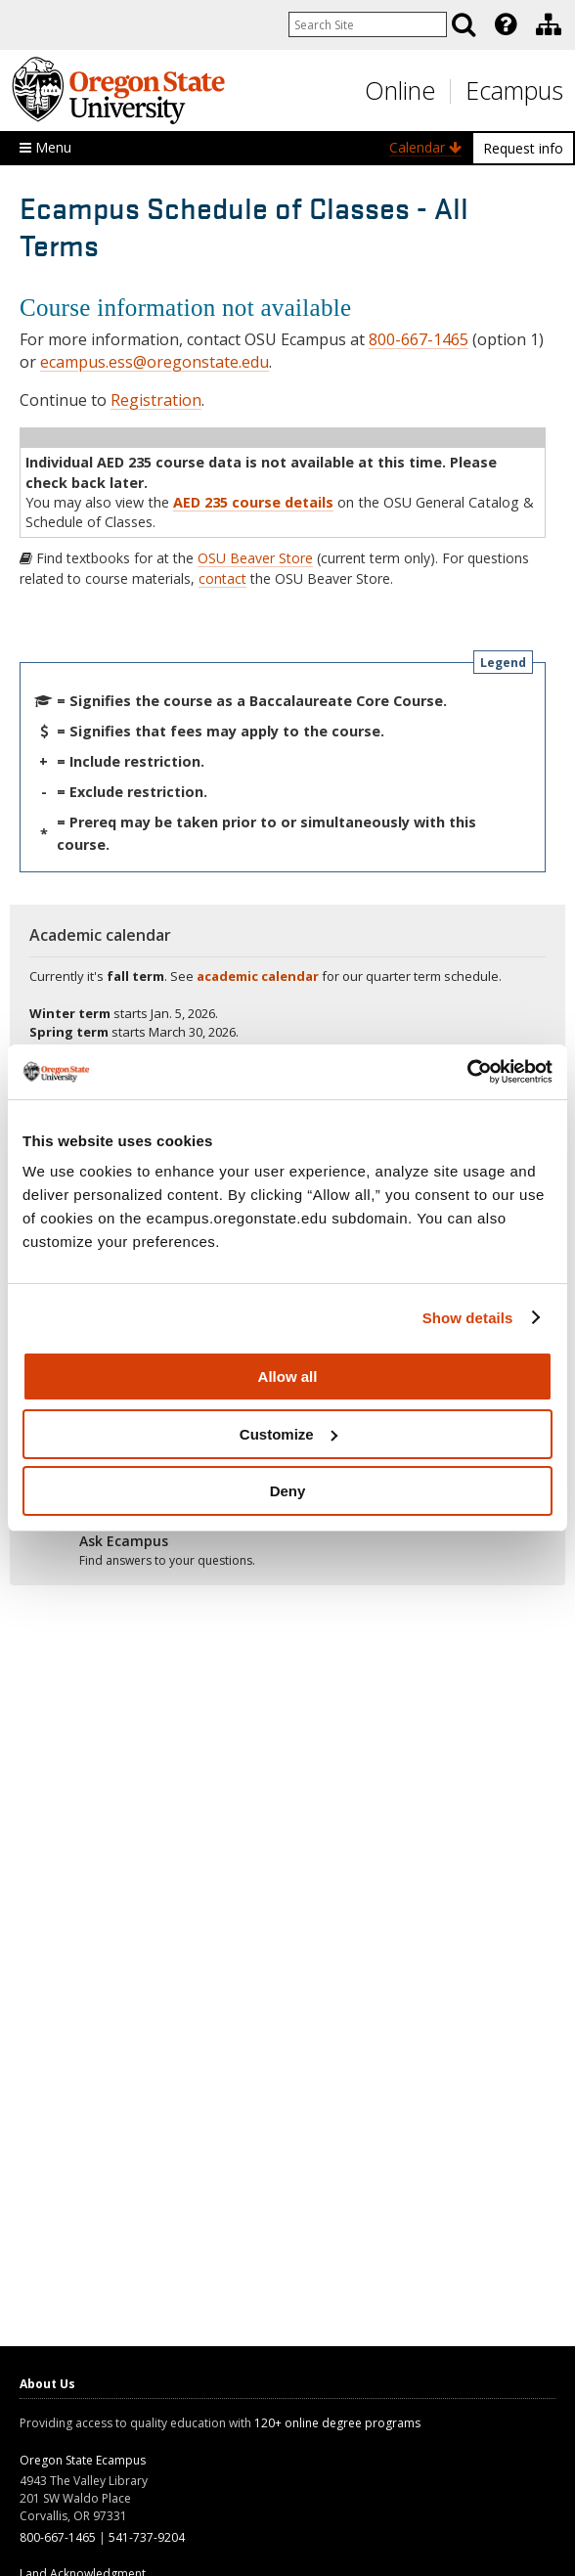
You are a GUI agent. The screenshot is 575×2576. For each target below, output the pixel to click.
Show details (467, 1318)
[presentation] (504, 24)
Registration (156, 400)
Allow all (288, 1376)
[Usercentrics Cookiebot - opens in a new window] (467, 1072)
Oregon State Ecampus (83, 2460)
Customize (288, 1434)
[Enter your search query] (367, 24)
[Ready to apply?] (287, 1551)
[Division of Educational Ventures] (548, 24)
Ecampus (514, 90)
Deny (288, 1491)
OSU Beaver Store (255, 558)
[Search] (463, 24)
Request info (523, 148)
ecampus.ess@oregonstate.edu (154, 362)
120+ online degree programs (337, 2423)
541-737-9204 (147, 2537)
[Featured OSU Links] (505, 24)
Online (400, 90)
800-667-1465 (418, 339)
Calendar (425, 147)
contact (222, 578)
